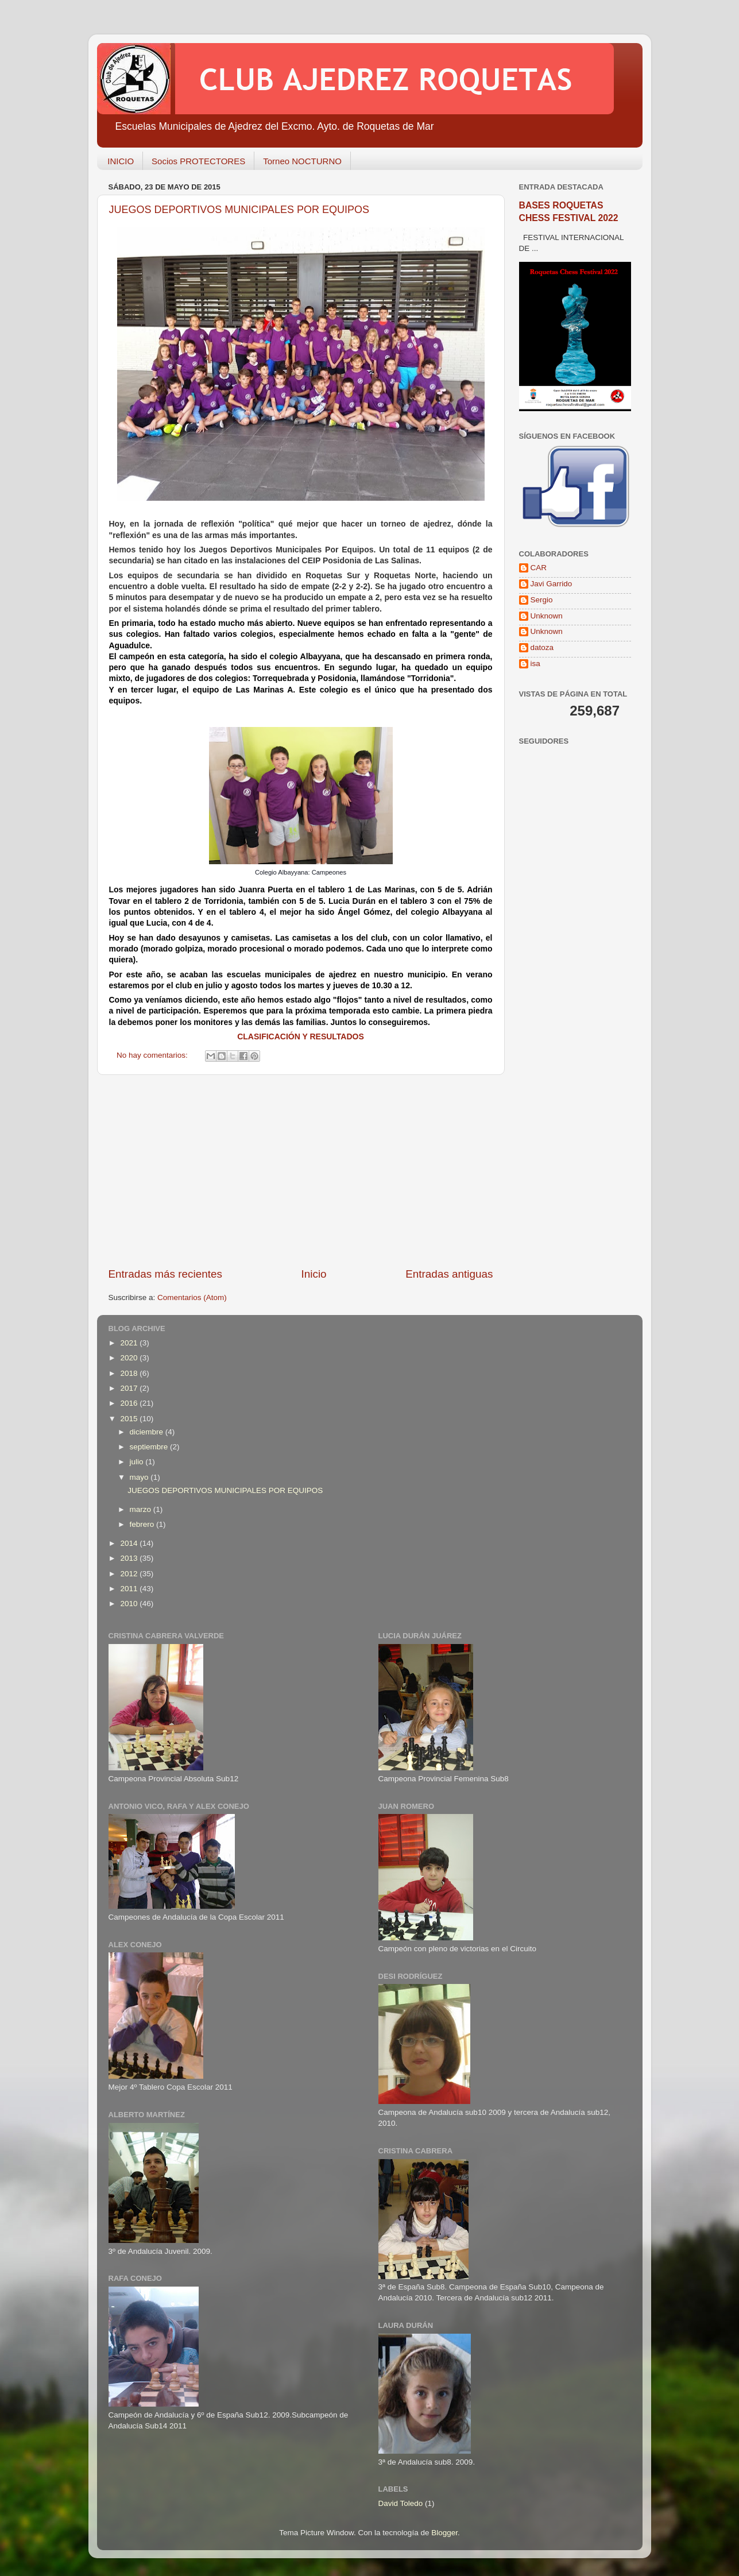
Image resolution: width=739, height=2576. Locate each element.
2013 (130, 1558)
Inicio (314, 1274)
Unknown (547, 616)
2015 (130, 1418)
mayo (140, 1477)
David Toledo (400, 2503)
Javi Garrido (551, 583)
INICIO (120, 161)
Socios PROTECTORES (198, 161)
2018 (130, 1373)
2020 (130, 1357)
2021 (130, 1343)
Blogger (444, 2532)
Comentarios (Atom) (192, 1297)
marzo (141, 1509)
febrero (143, 1524)
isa (535, 663)
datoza (542, 647)
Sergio (542, 599)
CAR (539, 567)
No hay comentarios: (153, 1055)
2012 (130, 1573)
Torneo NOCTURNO (302, 161)
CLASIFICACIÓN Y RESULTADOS (300, 1036)
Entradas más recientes (165, 1274)
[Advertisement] (301, 1170)
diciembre (147, 1432)
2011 (130, 1588)
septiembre (150, 1446)
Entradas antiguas (449, 1274)
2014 (130, 1543)
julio (138, 1461)
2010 (130, 1603)
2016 (130, 1403)
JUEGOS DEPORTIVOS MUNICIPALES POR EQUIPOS (239, 209)
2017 (130, 1388)
